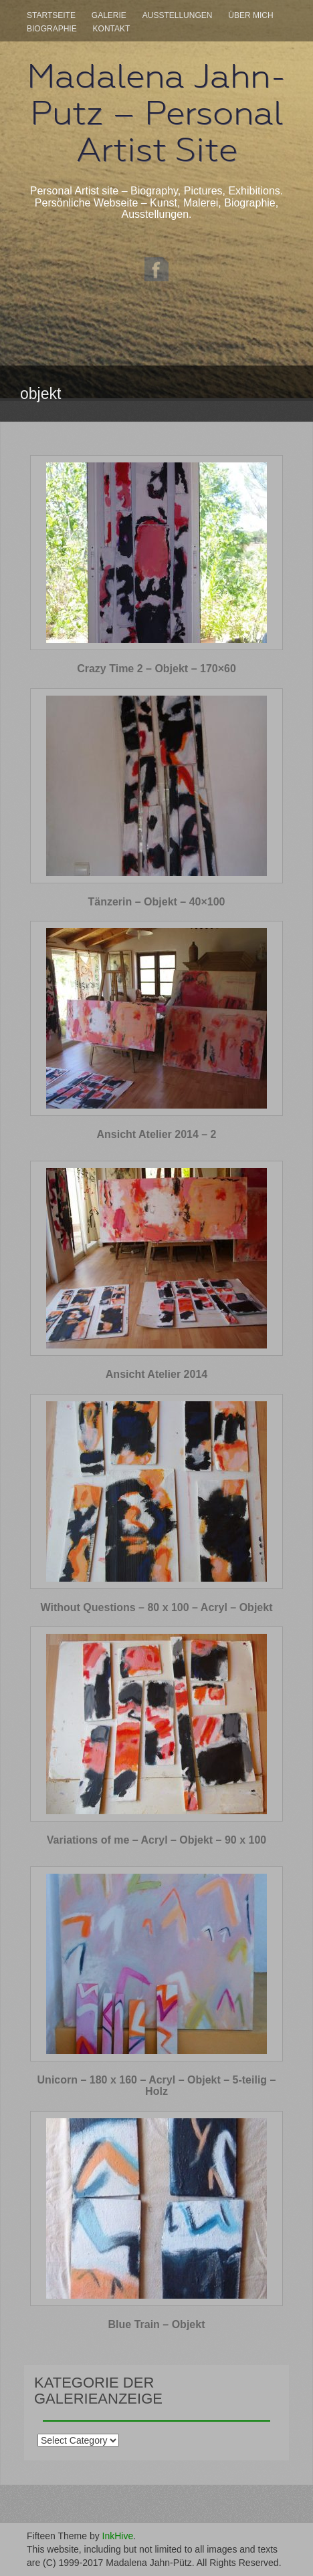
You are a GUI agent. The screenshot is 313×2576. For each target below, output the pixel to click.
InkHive (118, 2536)
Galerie (109, 15)
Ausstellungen (177, 15)
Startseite (51, 15)
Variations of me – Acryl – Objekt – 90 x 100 (156, 1840)
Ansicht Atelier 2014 (156, 1374)
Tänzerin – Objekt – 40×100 (156, 901)
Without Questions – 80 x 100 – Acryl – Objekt (157, 1607)
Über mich (250, 15)
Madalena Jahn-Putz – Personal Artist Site (156, 113)
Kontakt (111, 28)
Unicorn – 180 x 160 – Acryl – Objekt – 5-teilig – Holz (156, 2086)
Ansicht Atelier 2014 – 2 (156, 1134)
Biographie (52, 28)
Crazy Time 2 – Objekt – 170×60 (156, 668)
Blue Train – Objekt (156, 2324)
